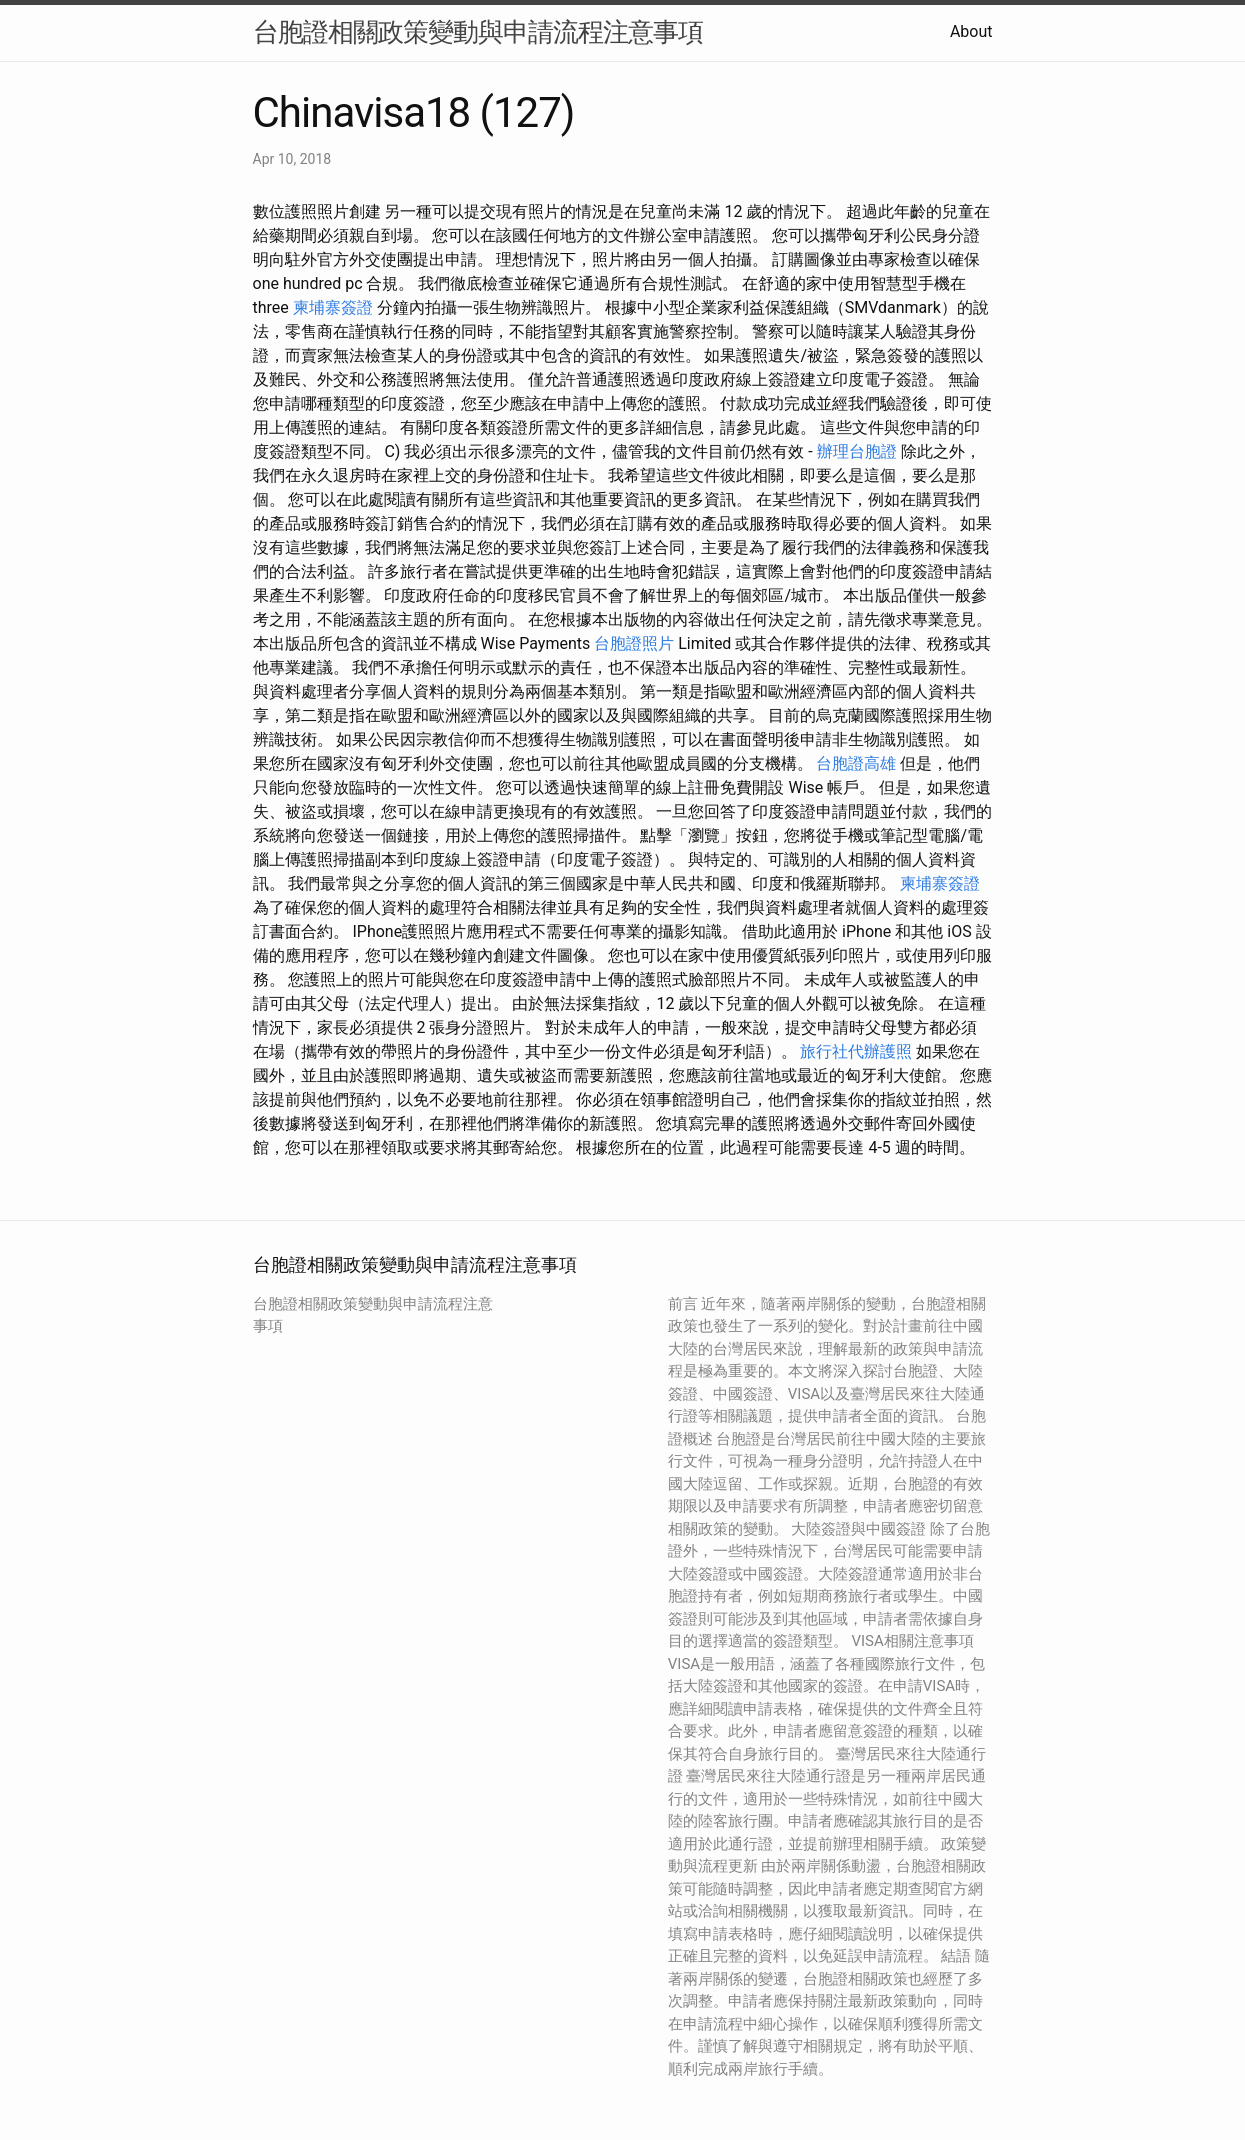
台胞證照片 (634, 643)
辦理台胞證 (857, 451)
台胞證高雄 (856, 763)
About (971, 31)
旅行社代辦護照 (856, 1051)
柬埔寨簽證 (333, 307)
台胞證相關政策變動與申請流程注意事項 (478, 32)
